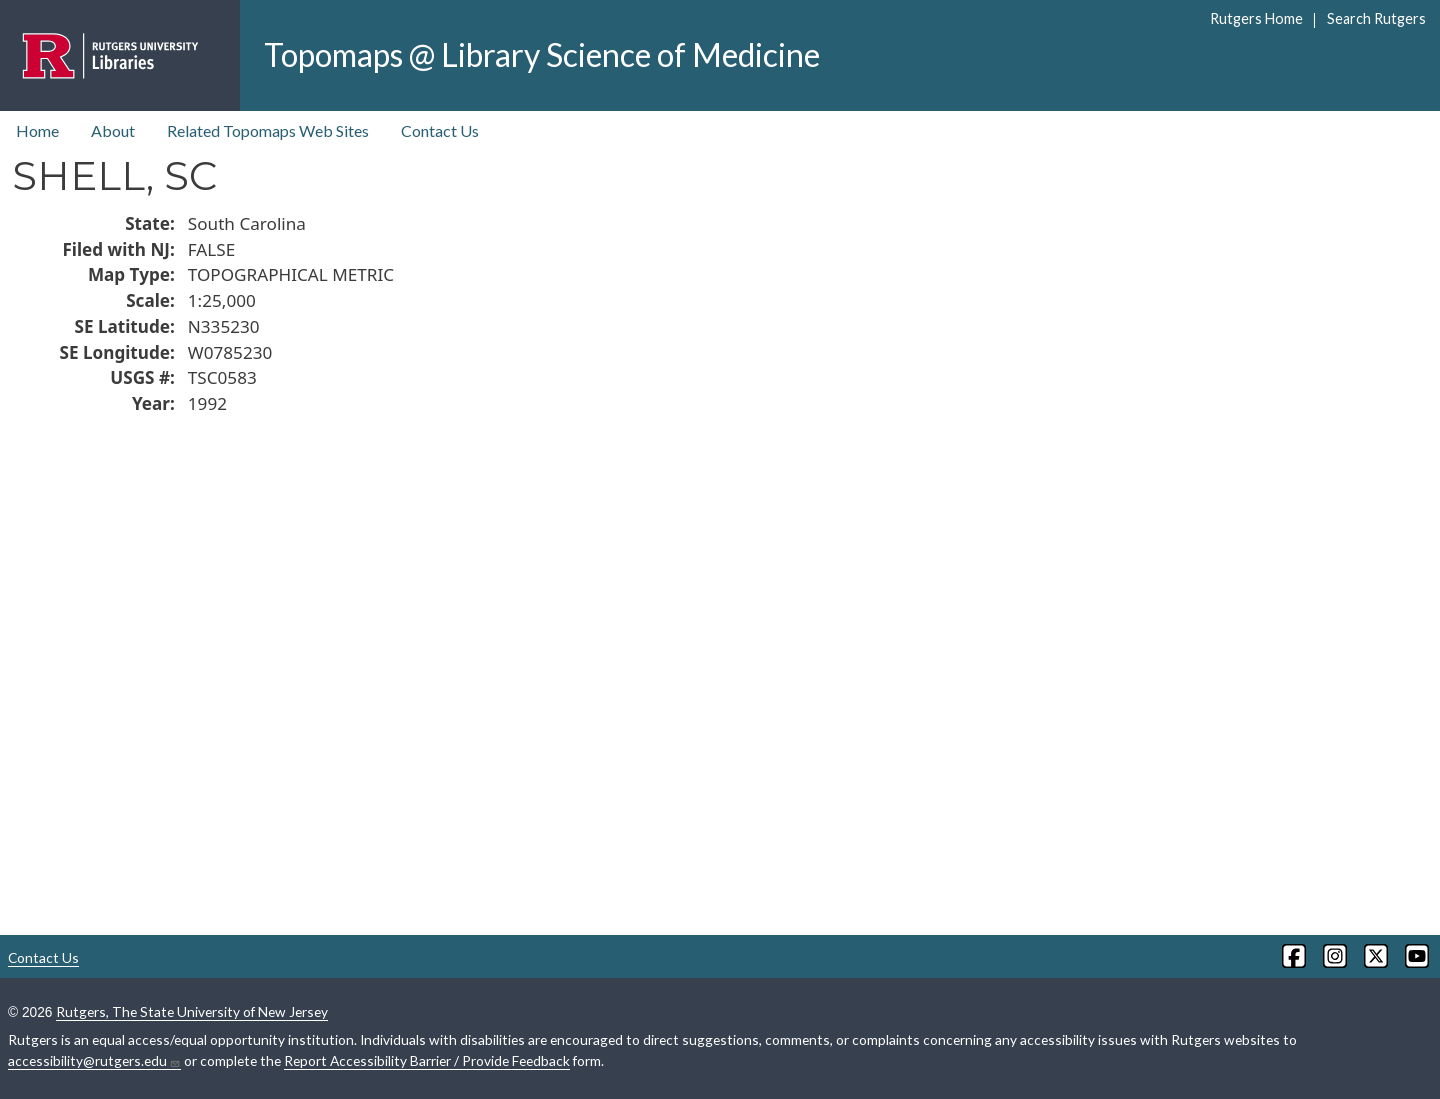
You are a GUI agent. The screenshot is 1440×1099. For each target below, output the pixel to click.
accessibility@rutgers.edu (94, 1061)
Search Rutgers (1376, 18)
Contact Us (440, 130)
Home (37, 130)
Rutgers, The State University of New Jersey (192, 1011)
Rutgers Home (1256, 18)
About (113, 130)
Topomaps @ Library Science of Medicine (542, 54)
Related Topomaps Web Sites (268, 130)
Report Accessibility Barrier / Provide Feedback (427, 1060)
